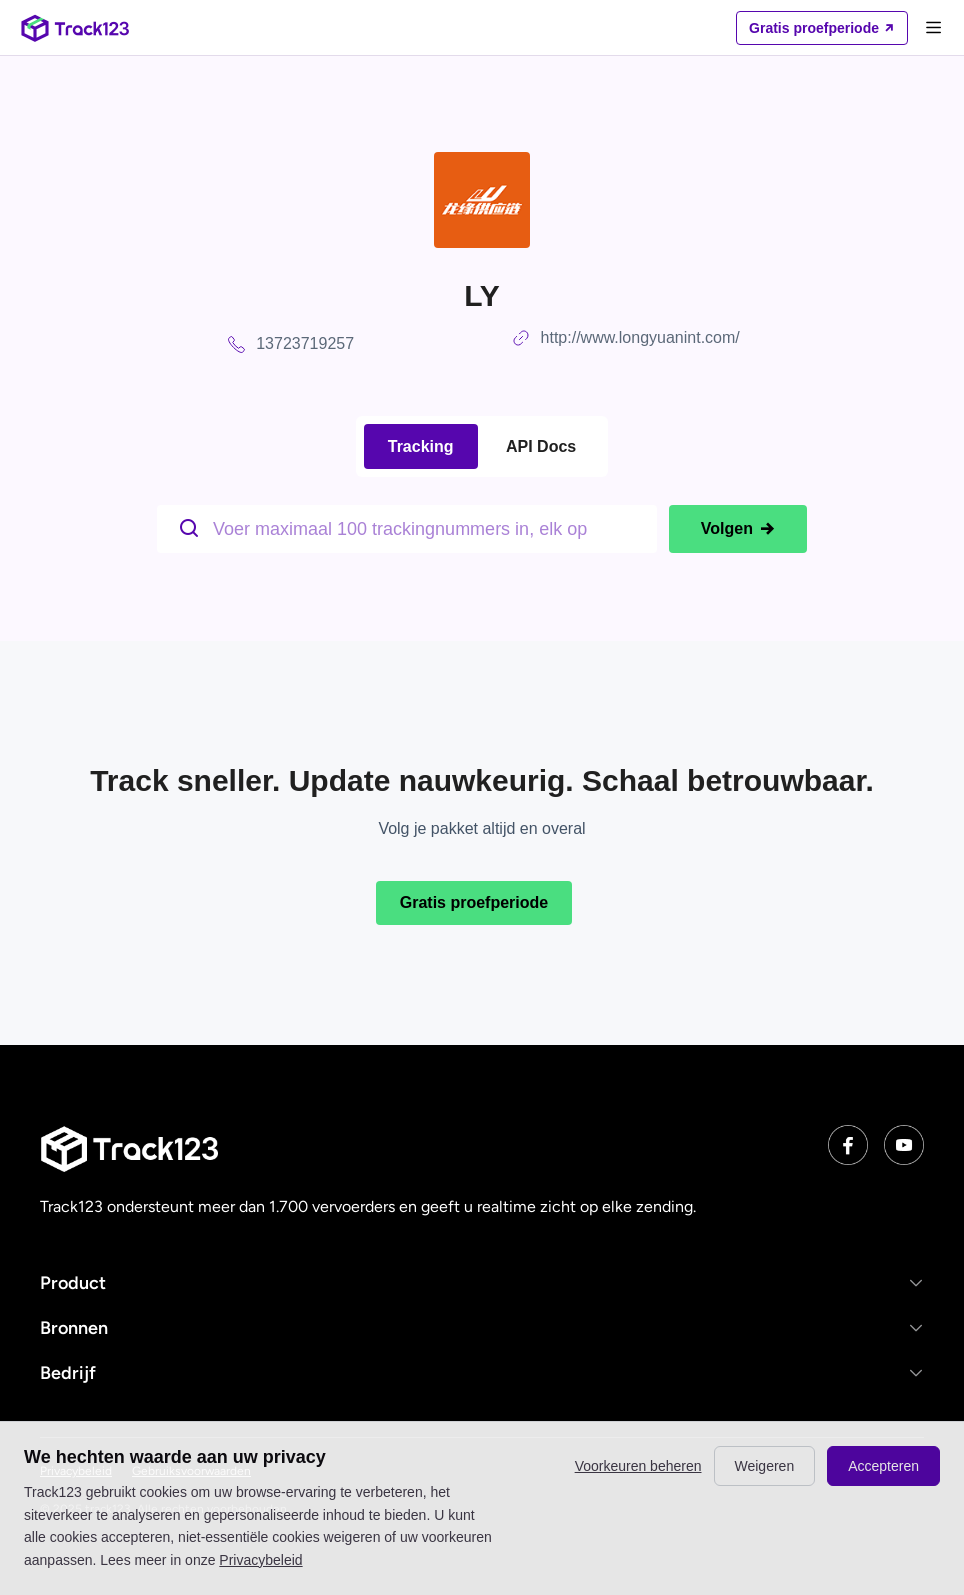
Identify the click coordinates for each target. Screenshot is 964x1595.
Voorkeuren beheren (638, 1466)
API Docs (541, 446)
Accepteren (883, 1466)
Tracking (421, 446)
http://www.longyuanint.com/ (640, 337)
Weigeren (765, 1466)
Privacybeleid (260, 1560)
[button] (482, 1282)
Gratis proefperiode (474, 902)
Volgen (738, 529)
